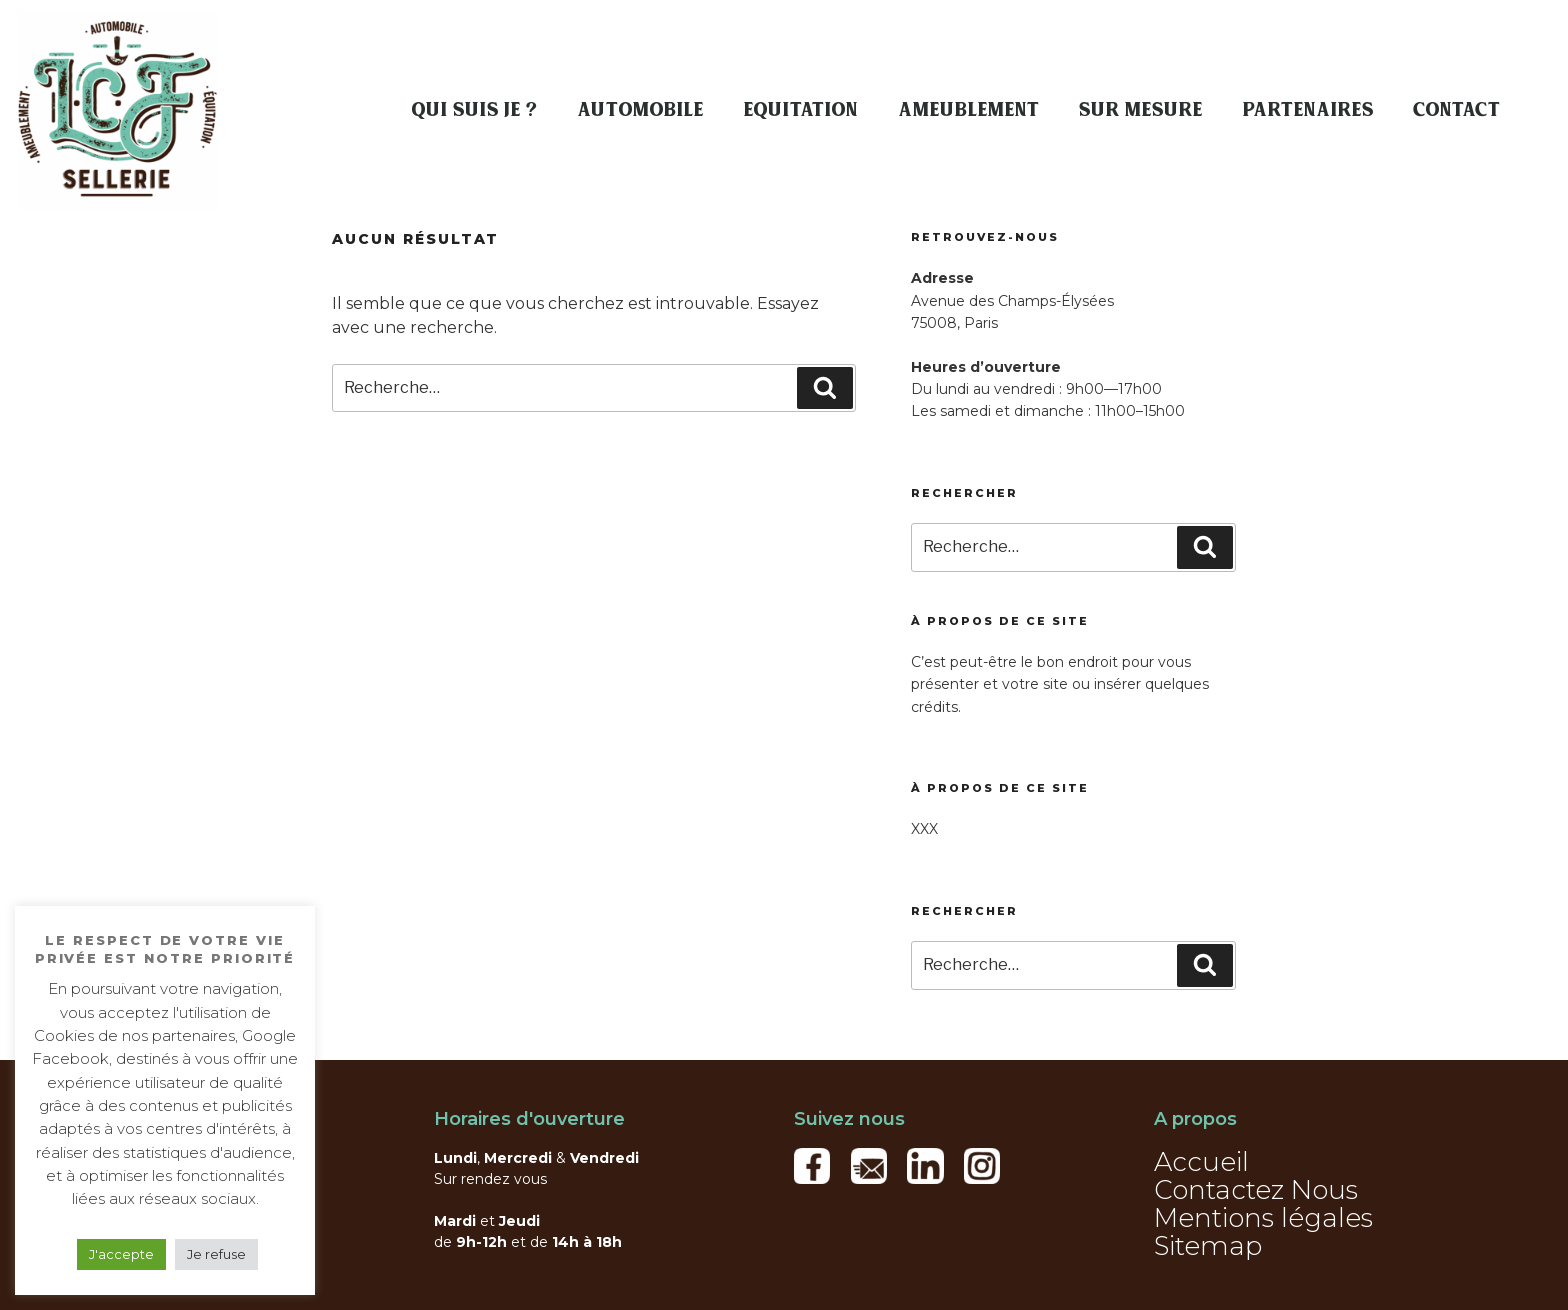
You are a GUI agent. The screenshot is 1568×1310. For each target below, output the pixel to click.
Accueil (1201, 1162)
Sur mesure (1141, 109)
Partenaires (1308, 109)
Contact (1457, 109)
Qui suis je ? (475, 109)
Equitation (801, 109)
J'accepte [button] (121, 1254)
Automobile (641, 109)
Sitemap (1208, 1246)
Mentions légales (1263, 1218)
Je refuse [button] (216, 1254)
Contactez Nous (1256, 1190)
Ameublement (969, 109)
